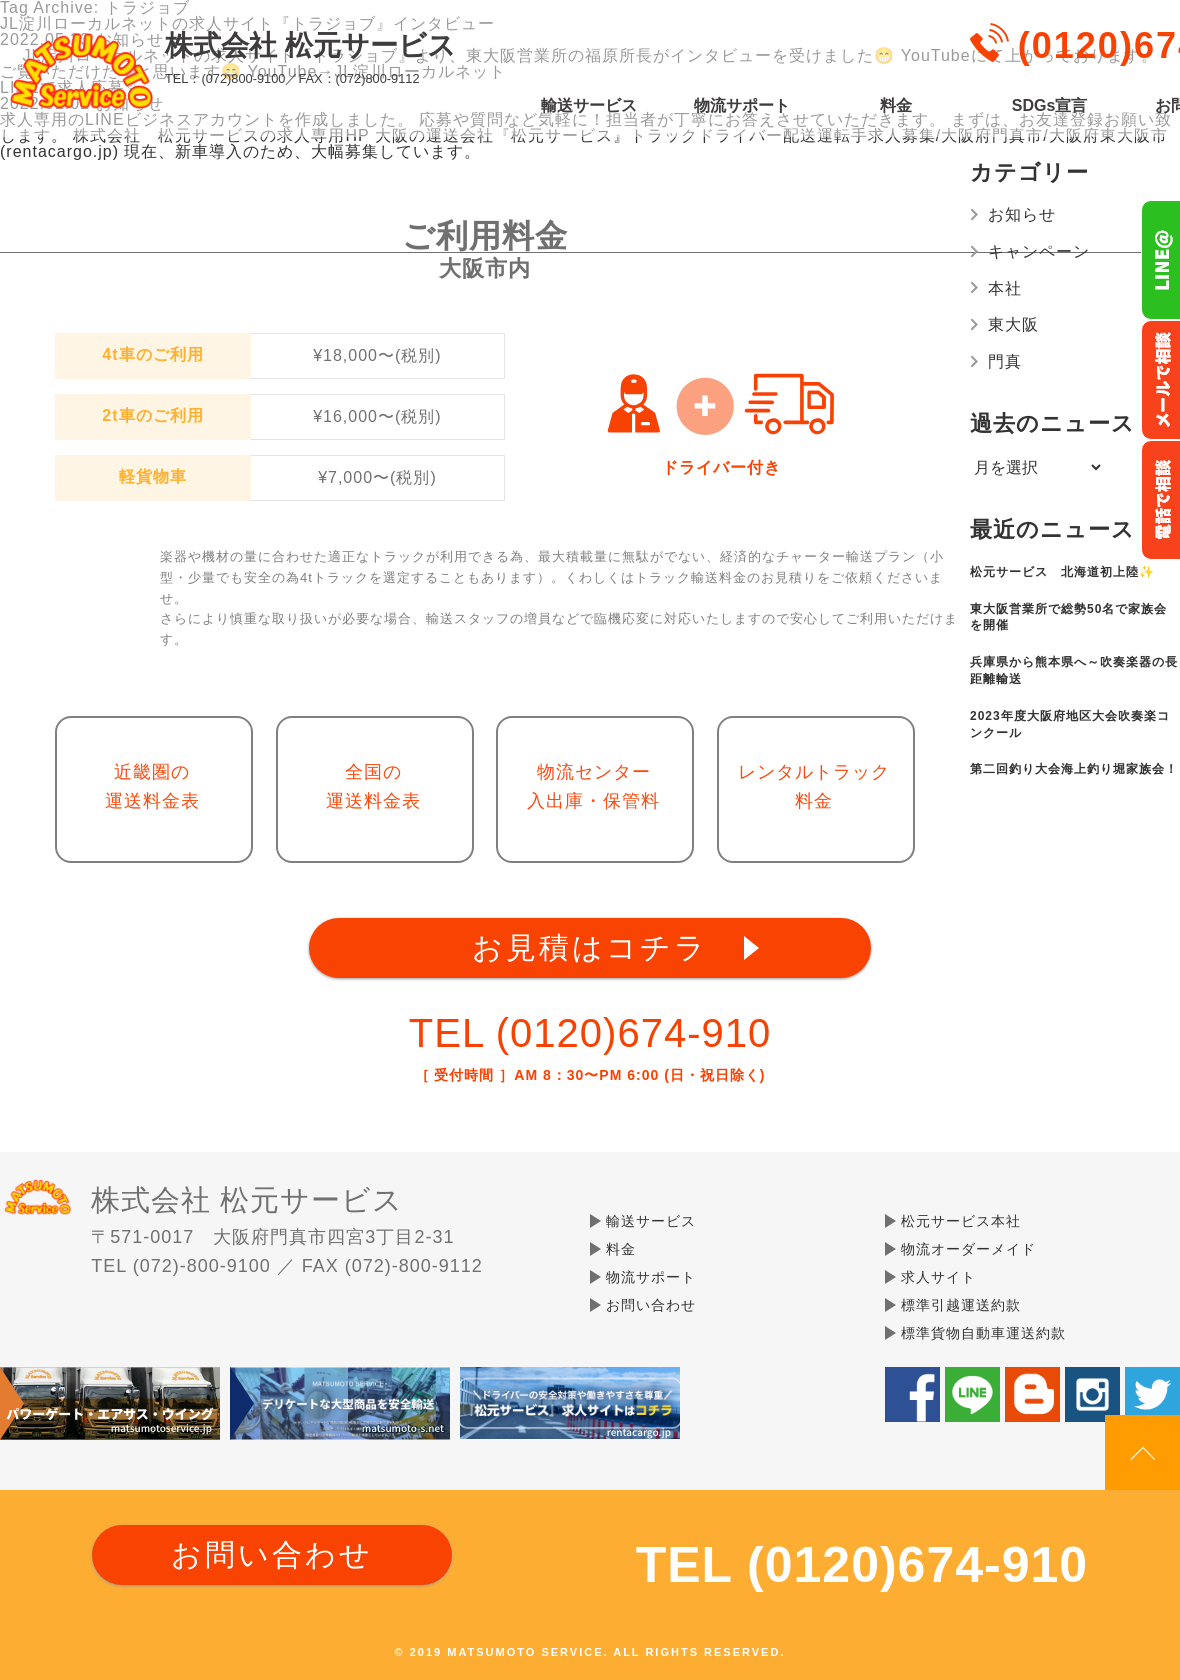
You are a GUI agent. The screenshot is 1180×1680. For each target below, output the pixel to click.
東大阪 (1013, 324)
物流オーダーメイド (968, 1249)
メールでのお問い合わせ (1160, 380)
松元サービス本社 (961, 1221)
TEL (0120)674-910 (590, 1033)
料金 (896, 106)
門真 (1005, 361)
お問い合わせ (651, 1305)
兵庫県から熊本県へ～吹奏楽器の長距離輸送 (1074, 670)
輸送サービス (589, 106)
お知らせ (1022, 214)
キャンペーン (1039, 251)
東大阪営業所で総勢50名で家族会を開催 (1068, 617)
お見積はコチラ (590, 947)
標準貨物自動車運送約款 (983, 1333)
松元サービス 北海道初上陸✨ (1062, 572)
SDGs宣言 (1050, 106)
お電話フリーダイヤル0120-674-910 (1160, 500)
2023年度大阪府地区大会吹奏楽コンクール (1070, 724)
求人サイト (938, 1277)
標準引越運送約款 (961, 1305)
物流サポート (742, 106)
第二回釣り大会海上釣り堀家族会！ (1074, 769)
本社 (1005, 288)
